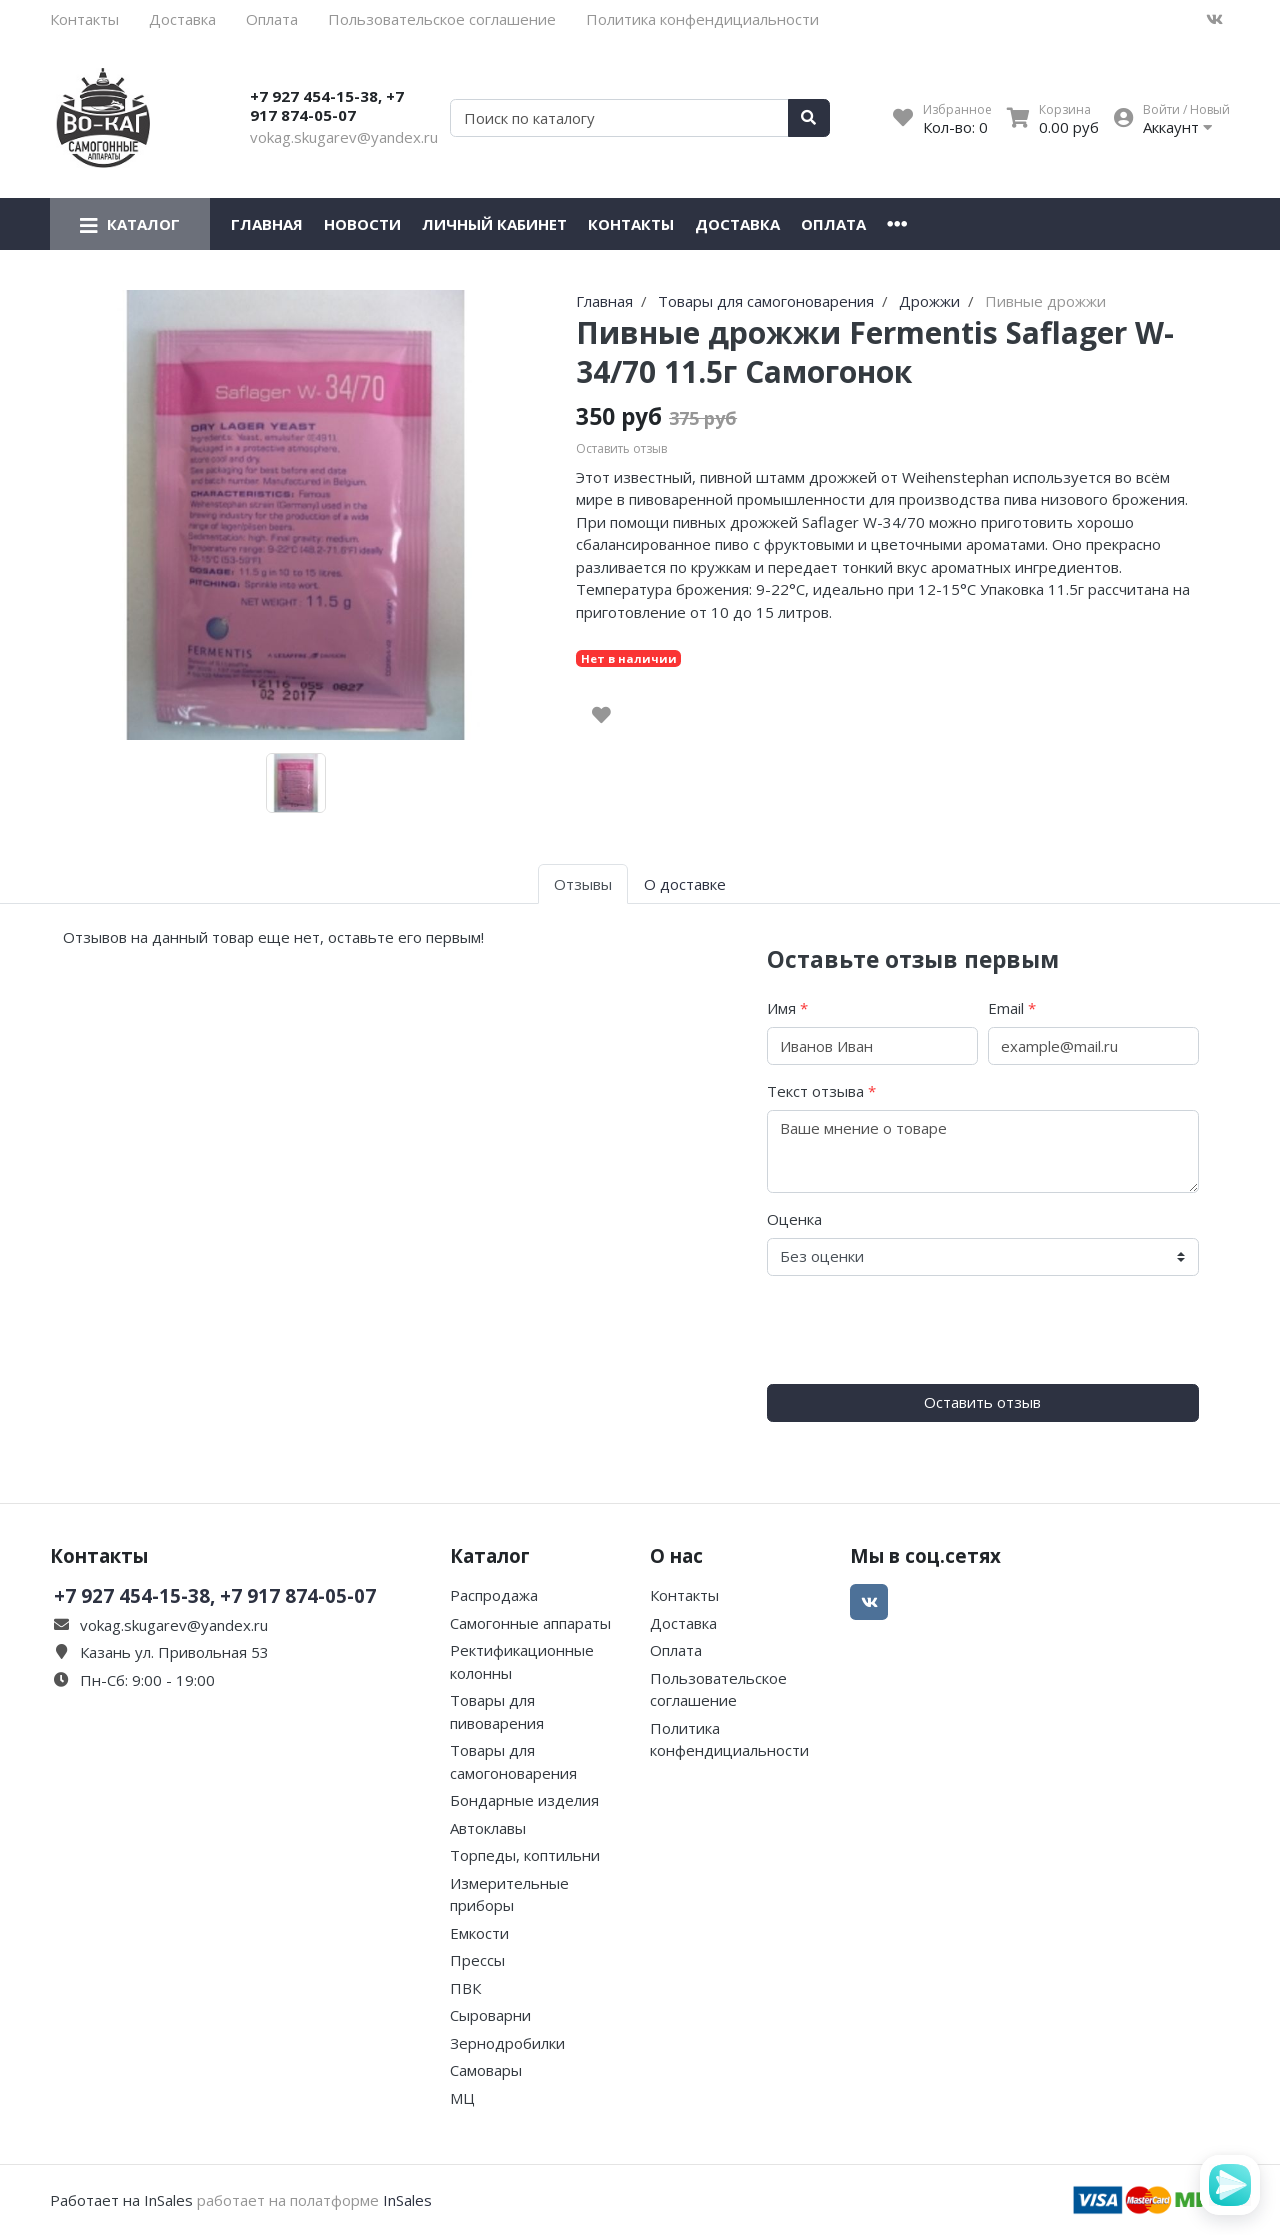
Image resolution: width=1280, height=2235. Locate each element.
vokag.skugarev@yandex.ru (344, 137)
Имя (787, 1008)
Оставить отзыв (982, 1402)
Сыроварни (490, 2015)
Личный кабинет (494, 224)
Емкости (479, 1933)
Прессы (477, 1960)
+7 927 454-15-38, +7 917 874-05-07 (327, 106)
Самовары (486, 2070)
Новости (362, 224)
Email (1012, 1008)
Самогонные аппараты (530, 1623)
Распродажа (494, 1595)
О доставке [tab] (685, 884)
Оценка (794, 1219)
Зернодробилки (507, 2043)
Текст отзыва (821, 1091)
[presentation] (919, 1330)
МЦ (462, 2098)
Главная (267, 224)
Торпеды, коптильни (525, 1855)
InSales (407, 2200)
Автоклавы (488, 1828)
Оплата (272, 19)
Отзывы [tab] (583, 884)
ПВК (465, 1988)
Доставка (182, 19)
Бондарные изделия (524, 1800)
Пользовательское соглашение (442, 19)
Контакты (84, 19)
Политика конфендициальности (702, 19)
